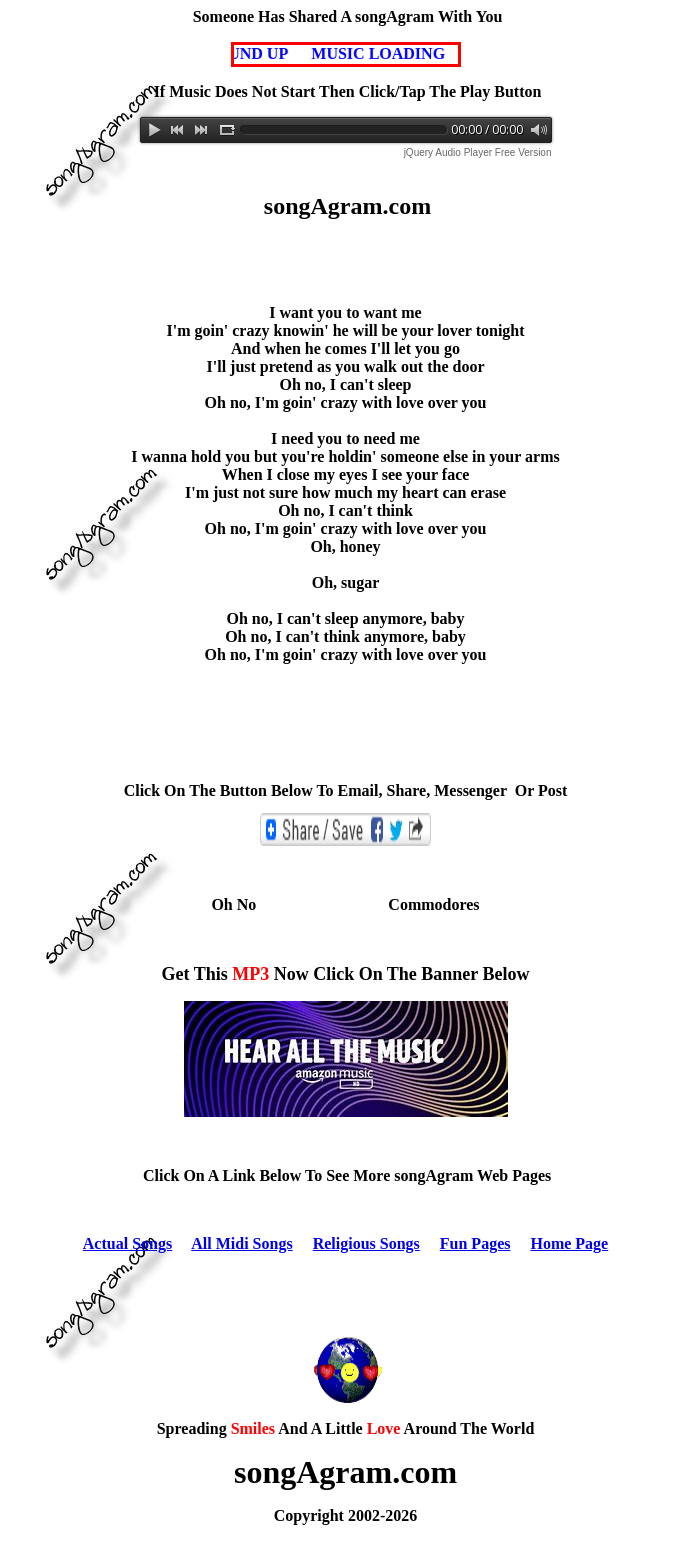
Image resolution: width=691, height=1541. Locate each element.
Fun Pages (475, 1243)
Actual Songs (127, 1243)
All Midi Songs (241, 1243)
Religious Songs (366, 1243)
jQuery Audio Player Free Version (478, 152)
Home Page (569, 1243)
